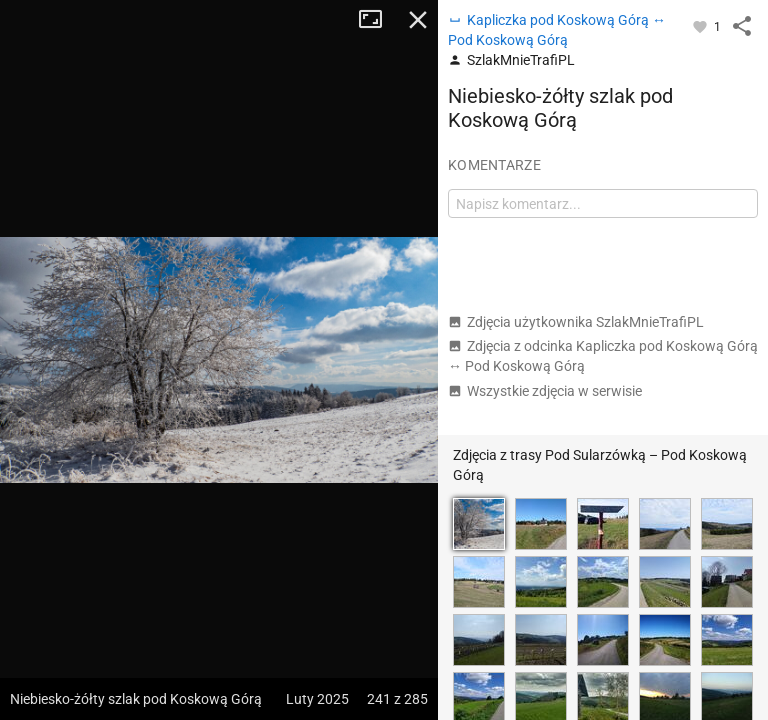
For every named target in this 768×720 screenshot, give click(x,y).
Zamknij (418, 20)
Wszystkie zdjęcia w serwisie (545, 391)
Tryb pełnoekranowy (378, 20)
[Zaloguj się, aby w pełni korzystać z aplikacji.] (701, 26)
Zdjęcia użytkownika (576, 322)
